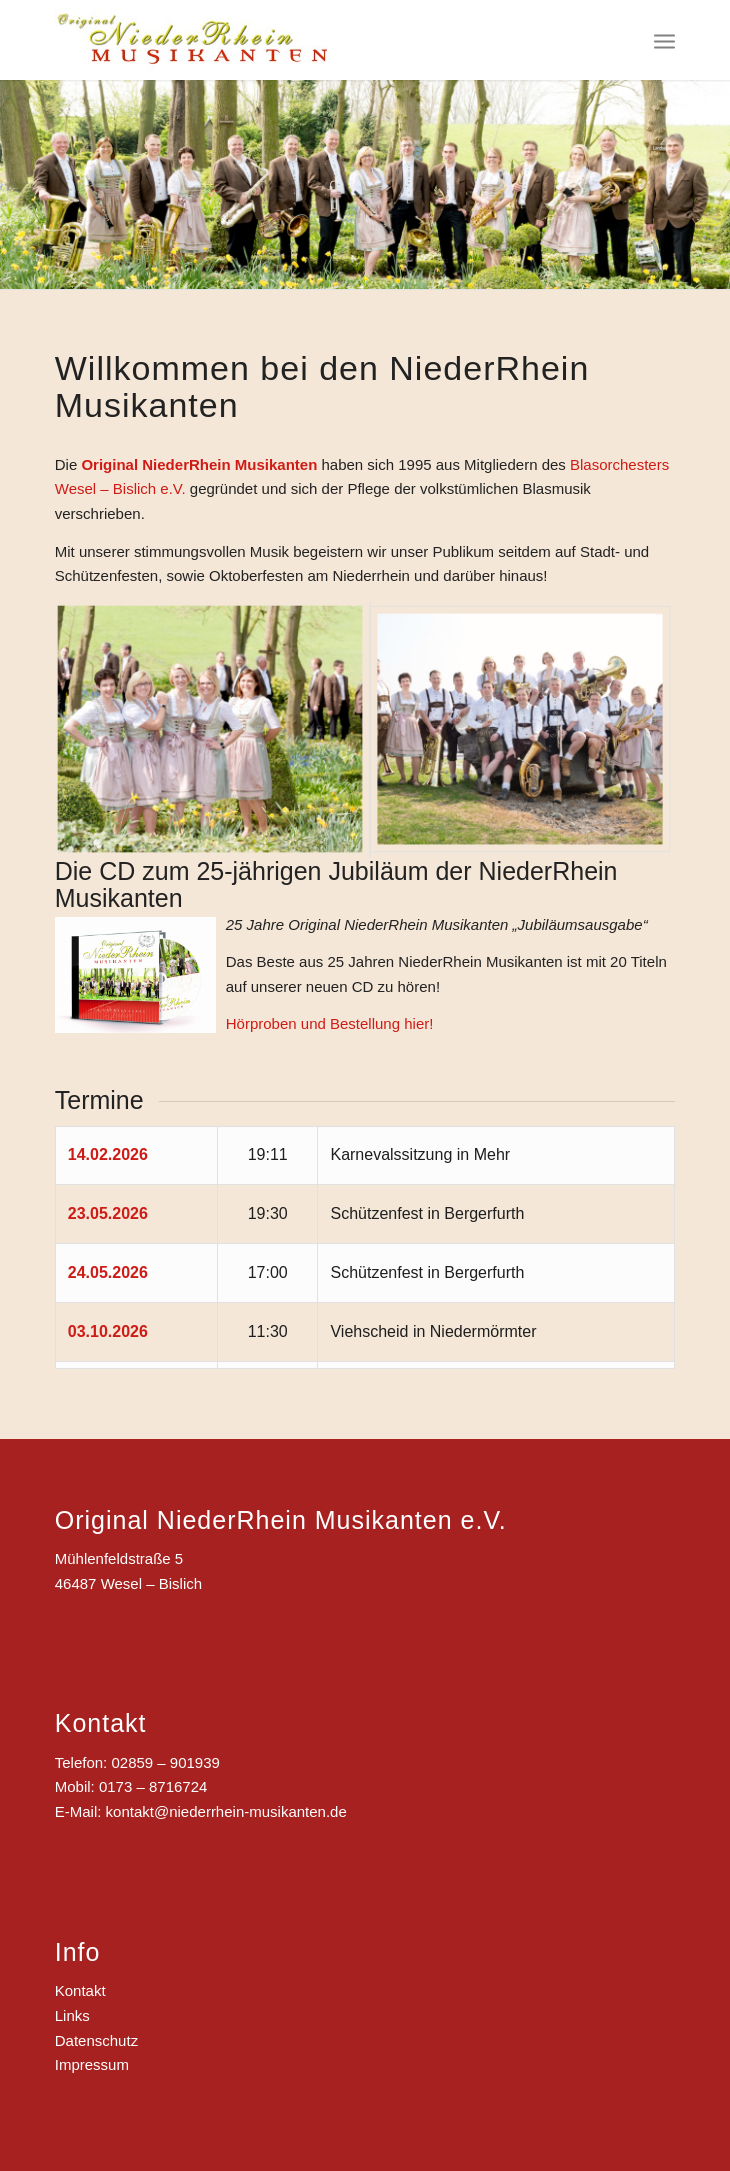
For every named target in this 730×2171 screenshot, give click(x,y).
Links (72, 2015)
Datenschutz (96, 2040)
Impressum (92, 2064)
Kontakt (80, 1990)
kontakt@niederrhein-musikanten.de (226, 1811)
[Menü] (664, 40)
